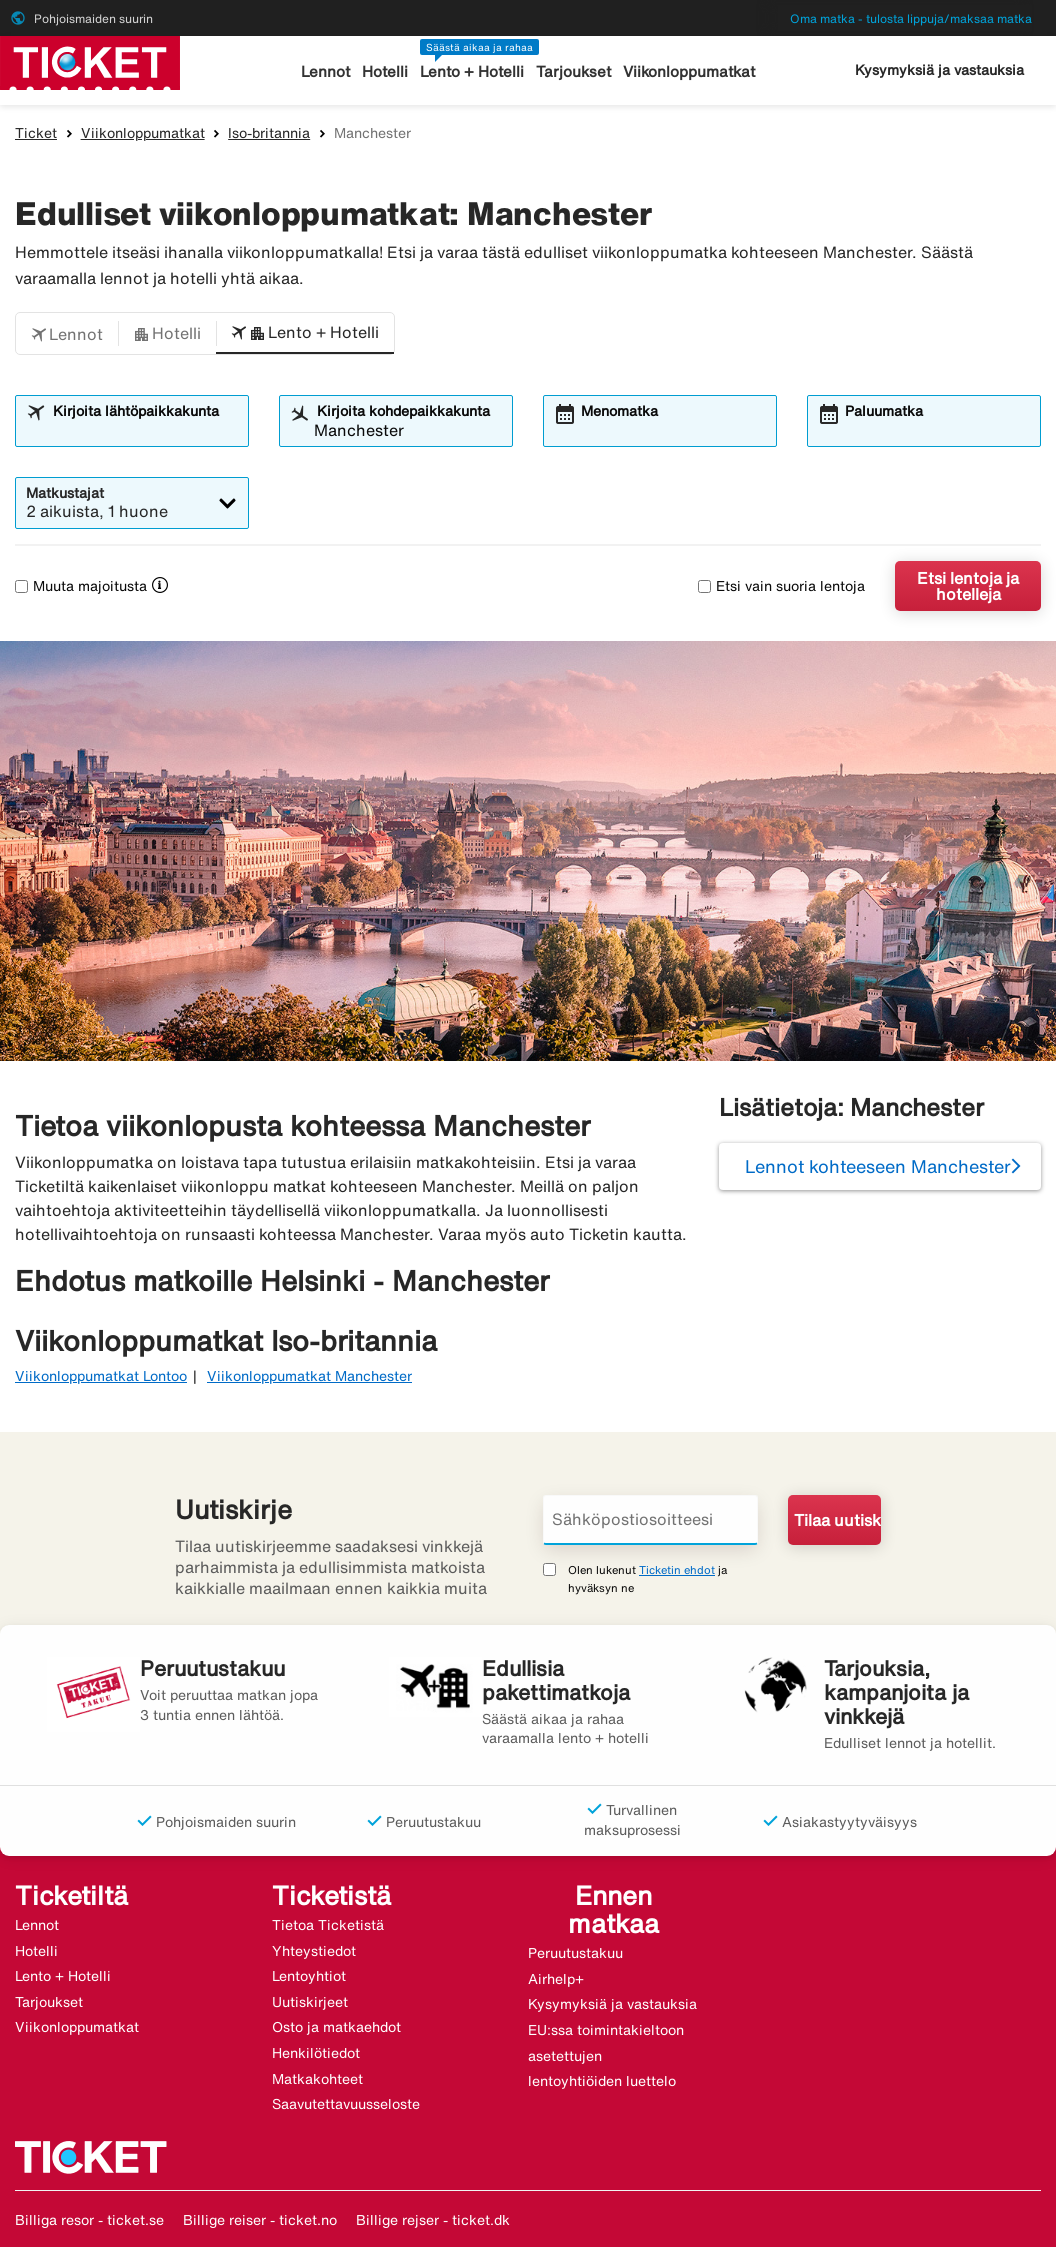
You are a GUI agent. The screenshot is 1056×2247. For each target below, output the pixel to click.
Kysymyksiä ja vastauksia (939, 70)
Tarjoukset (573, 71)
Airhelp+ (556, 1979)
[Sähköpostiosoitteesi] (650, 1520)
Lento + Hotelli (472, 71)
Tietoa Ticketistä (328, 1925)
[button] (67, 334)
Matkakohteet (317, 2079)
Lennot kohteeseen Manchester (878, 1166)
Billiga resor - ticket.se (89, 2220)
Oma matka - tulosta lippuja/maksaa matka (911, 18)
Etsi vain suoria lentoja (781, 586)
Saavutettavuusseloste (346, 2104)
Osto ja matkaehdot (336, 2027)
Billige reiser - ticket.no (260, 2220)
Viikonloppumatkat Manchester (309, 1376)
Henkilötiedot (316, 2053)
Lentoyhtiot (309, 1976)
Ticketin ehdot (677, 1569)
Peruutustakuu (575, 1953)
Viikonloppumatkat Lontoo (101, 1376)
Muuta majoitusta (81, 586)
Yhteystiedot (314, 1951)
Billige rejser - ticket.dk (433, 2220)
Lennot (325, 71)
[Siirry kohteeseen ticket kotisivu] (90, 61)
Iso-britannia (269, 133)
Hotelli (385, 71)
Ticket (36, 133)
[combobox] (144, 430)
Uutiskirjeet (310, 2002)
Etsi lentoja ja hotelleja (968, 586)
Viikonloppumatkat (689, 71)
